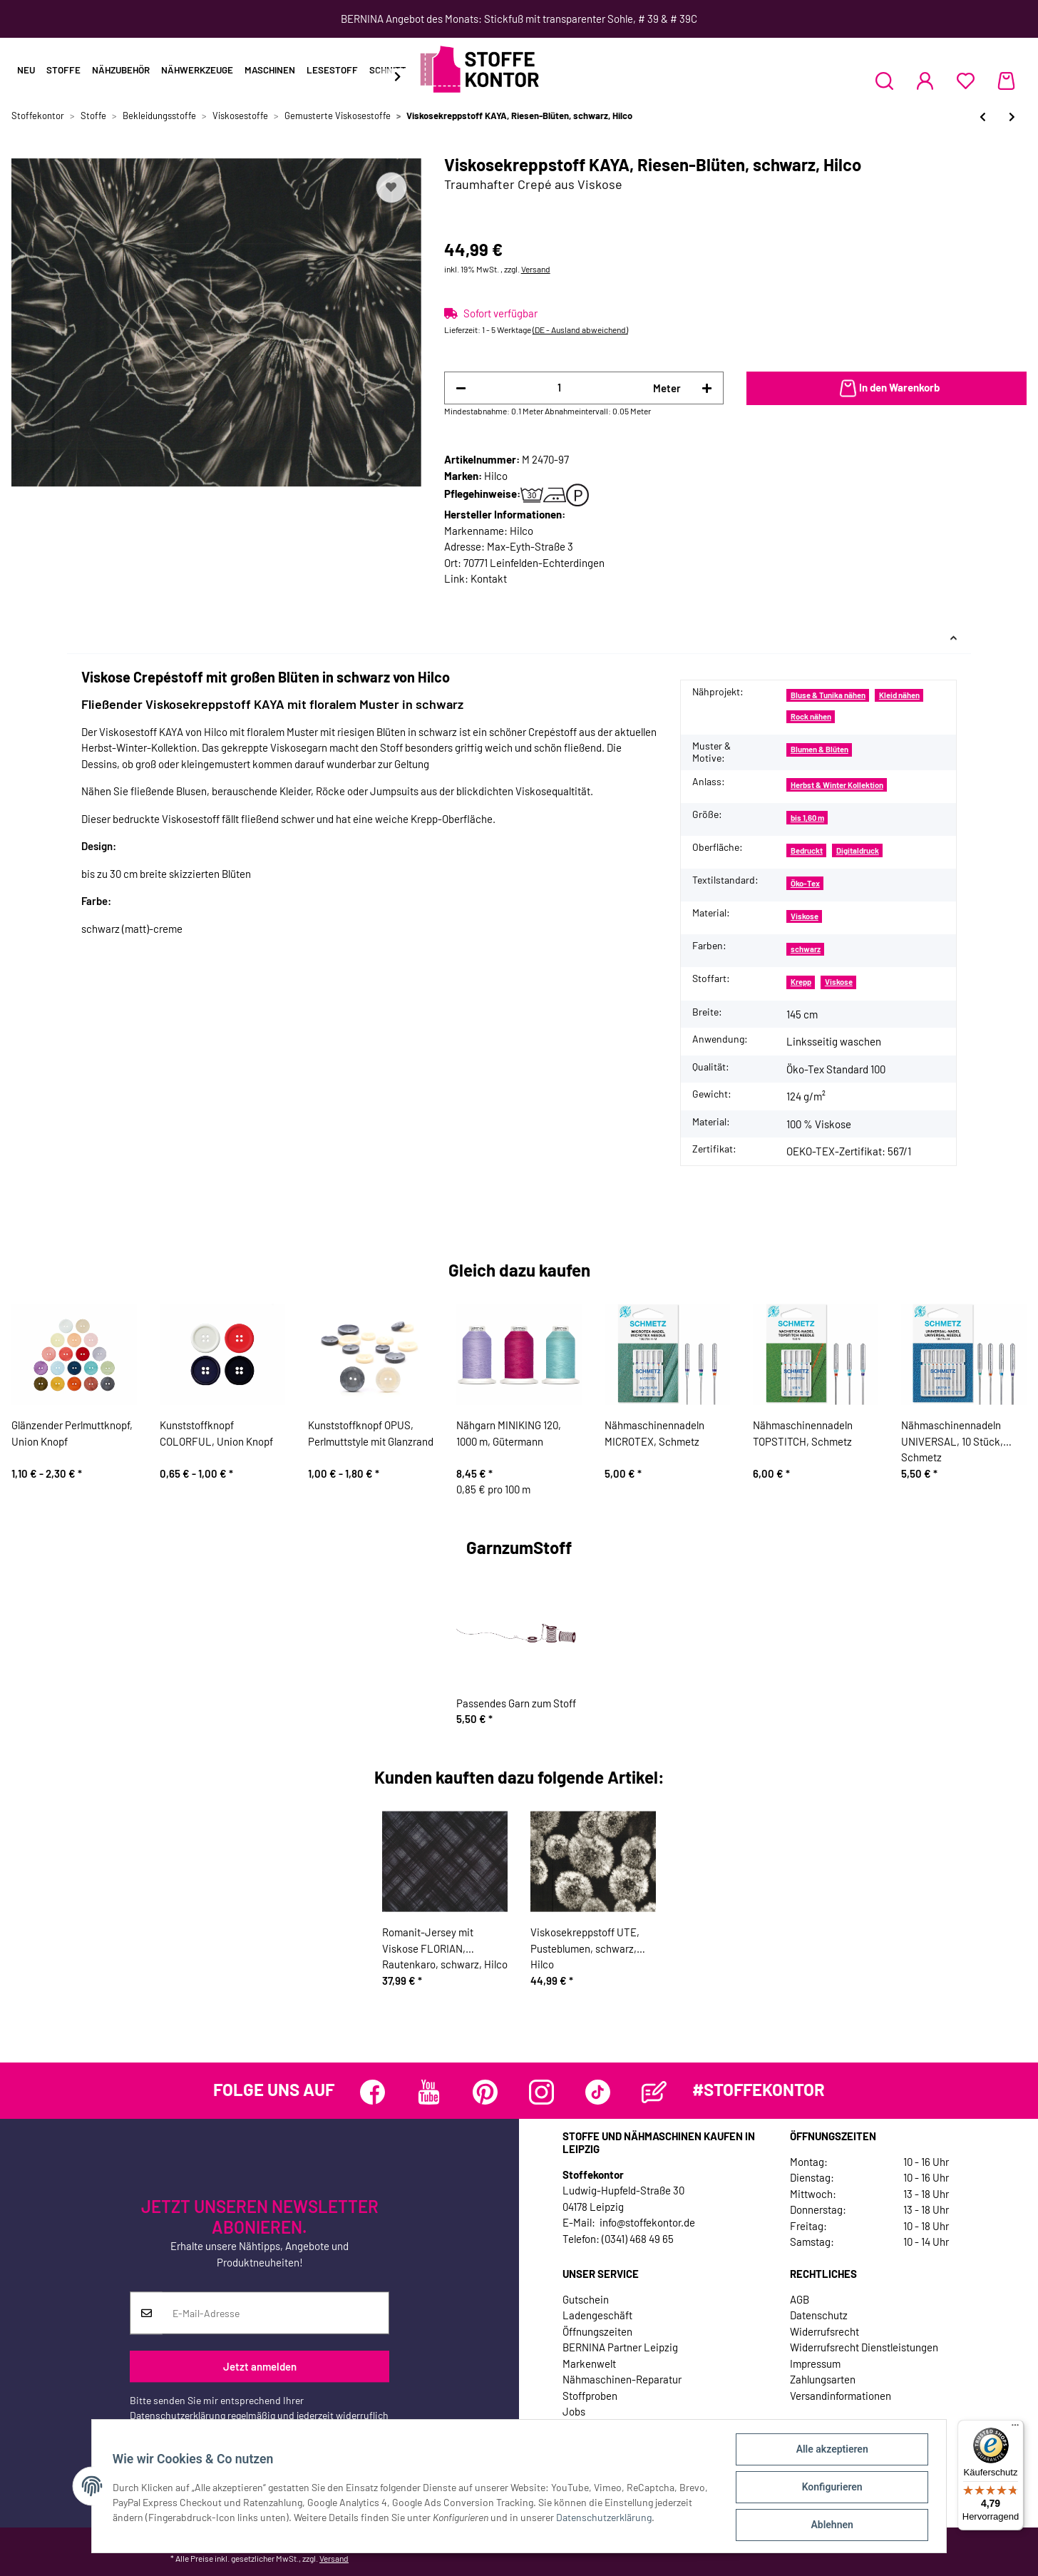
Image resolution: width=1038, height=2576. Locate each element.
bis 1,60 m (807, 817)
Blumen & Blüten (819, 749)
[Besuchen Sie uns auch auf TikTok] (598, 2092)
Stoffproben (589, 2395)
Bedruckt (807, 850)
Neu (26, 70)
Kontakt (489, 578)
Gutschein (585, 2299)
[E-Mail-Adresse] (275, 2312)
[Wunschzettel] (965, 80)
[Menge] (560, 387)
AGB (799, 2299)
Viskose (804, 916)
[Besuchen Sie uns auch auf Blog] (654, 2092)
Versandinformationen (840, 2395)
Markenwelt (589, 2363)
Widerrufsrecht (824, 2331)
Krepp (801, 981)
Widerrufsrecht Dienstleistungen (864, 2347)
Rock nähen (811, 716)
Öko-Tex (805, 883)
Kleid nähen (899, 695)
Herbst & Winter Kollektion (837, 784)
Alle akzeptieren (829, 2451)
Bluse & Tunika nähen (828, 695)
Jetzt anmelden (260, 2366)
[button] (884, 80)
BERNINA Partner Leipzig (620, 2347)
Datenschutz (819, 2315)
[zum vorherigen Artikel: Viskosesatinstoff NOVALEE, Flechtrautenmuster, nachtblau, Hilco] (982, 116)
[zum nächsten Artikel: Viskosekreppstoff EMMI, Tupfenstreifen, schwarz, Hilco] (1012, 116)
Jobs (573, 2411)
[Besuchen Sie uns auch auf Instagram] (541, 2092)
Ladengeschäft (597, 2315)
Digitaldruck (857, 850)
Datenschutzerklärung (177, 2415)
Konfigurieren (829, 2488)
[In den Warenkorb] (886, 389)
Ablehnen (829, 2525)
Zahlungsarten (822, 2379)
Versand (535, 269)
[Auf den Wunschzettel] (391, 187)
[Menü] (1015, 2428)
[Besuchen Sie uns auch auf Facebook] (372, 2092)
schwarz (806, 949)
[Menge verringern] (461, 388)
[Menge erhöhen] (707, 388)
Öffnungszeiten (597, 2331)
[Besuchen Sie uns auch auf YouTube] (429, 2092)
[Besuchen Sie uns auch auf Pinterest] (485, 2092)
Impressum (815, 2363)
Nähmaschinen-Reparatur (622, 2379)
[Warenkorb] (1006, 80)
